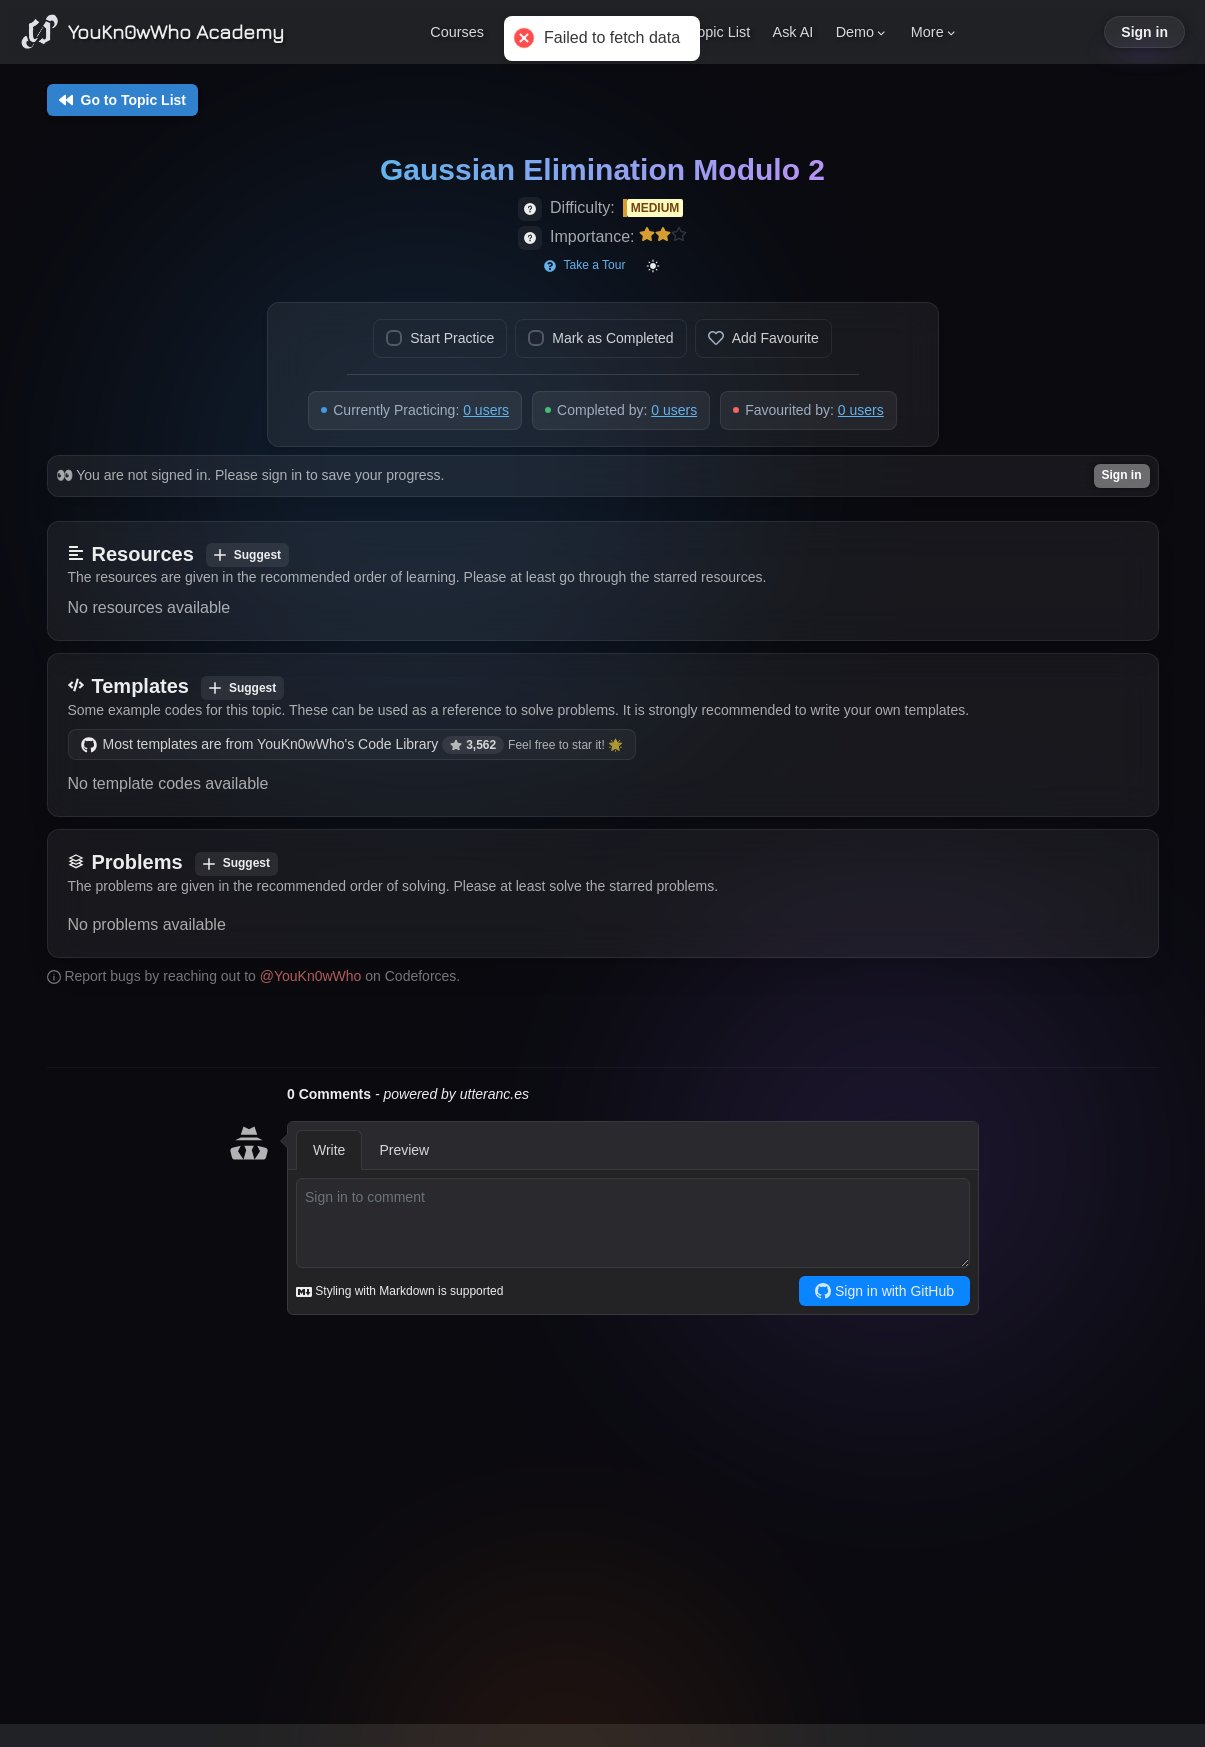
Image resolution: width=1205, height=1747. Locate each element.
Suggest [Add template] (242, 688)
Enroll (647, 32)
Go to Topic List (123, 100)
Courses (457, 32)
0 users (486, 410)
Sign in (1144, 32)
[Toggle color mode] (653, 266)
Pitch (589, 32)
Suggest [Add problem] (236, 863)
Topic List (720, 32)
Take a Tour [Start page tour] (585, 265)
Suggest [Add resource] (247, 555)
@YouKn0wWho (311, 976)
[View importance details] (530, 238)
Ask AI (793, 32)
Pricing (528, 32)
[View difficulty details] (530, 209)
